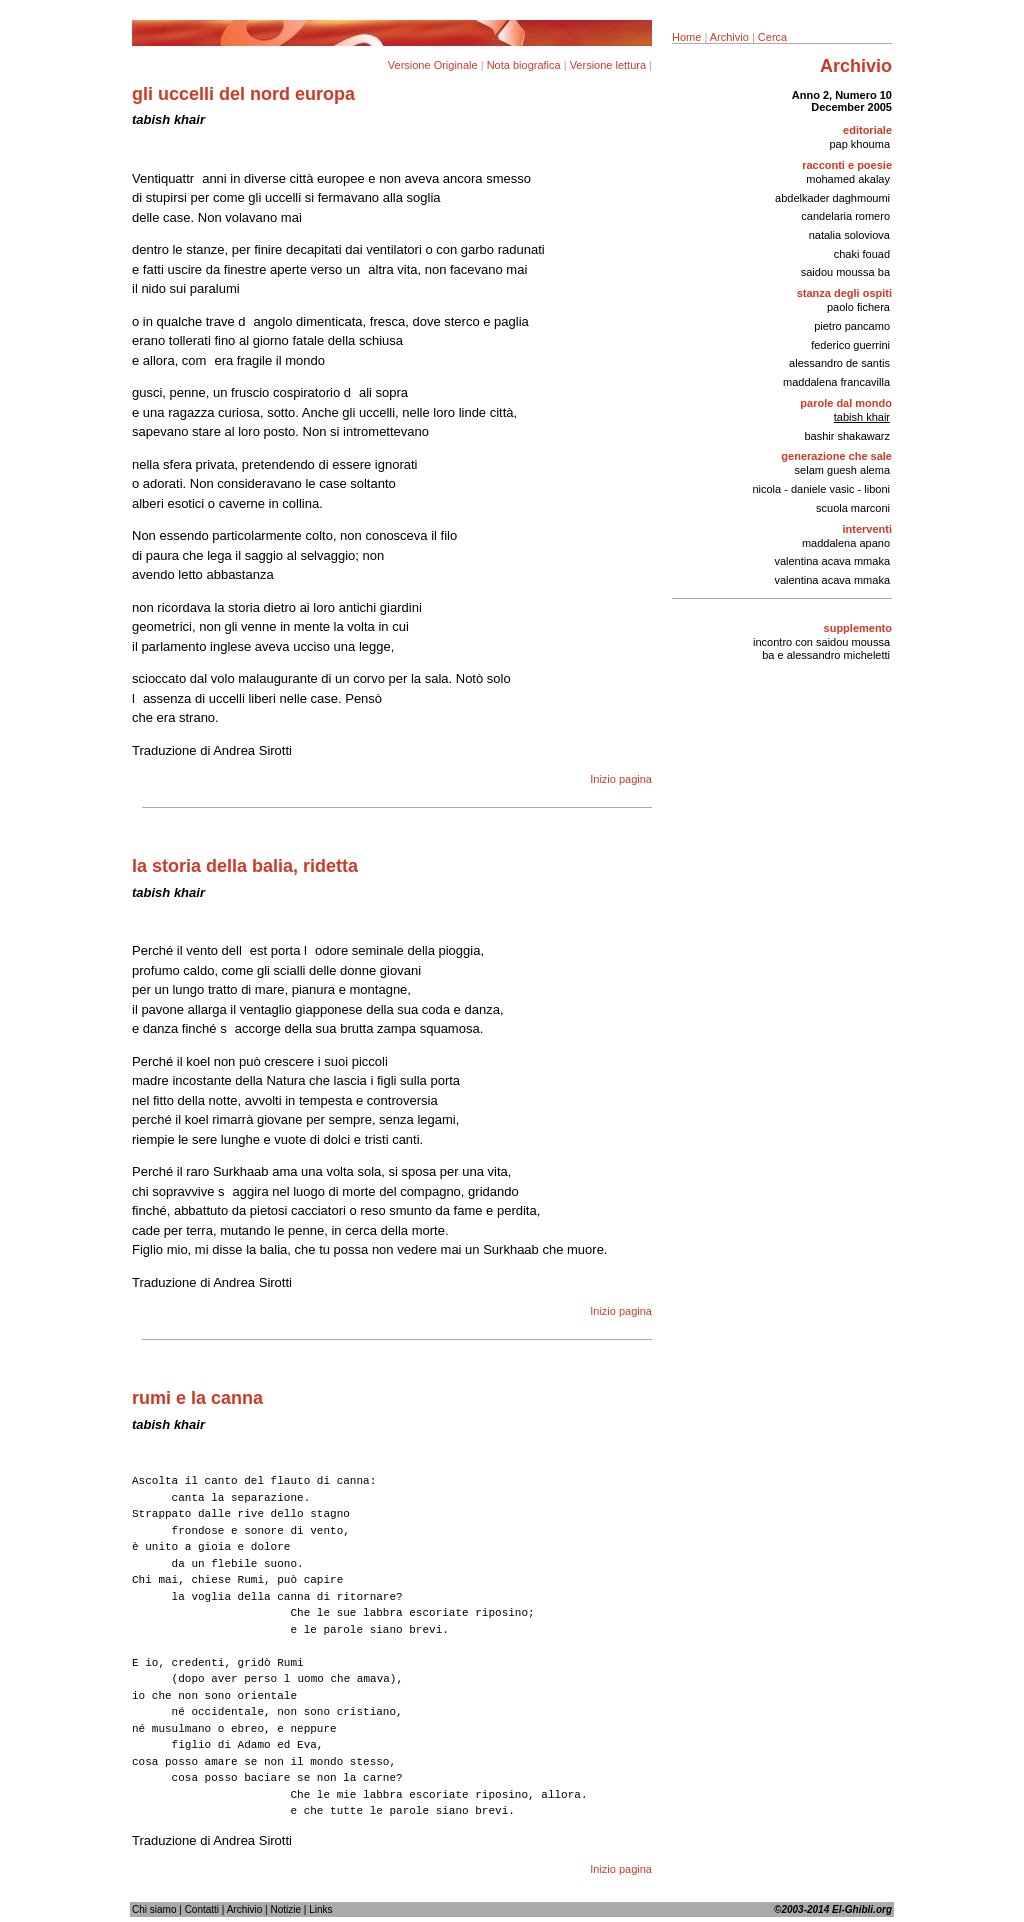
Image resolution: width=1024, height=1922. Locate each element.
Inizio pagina (621, 779)
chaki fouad (862, 254)
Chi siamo (154, 1909)
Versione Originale (433, 65)
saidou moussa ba (845, 272)
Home (686, 37)
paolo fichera (858, 307)
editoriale (867, 130)
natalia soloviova (849, 235)
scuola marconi (853, 508)
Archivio (729, 37)
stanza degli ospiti (844, 293)
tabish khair (862, 417)
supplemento (858, 628)
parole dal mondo (846, 403)
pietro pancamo (852, 326)
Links (320, 1909)
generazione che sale (836, 456)
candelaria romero (845, 216)
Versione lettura (608, 65)
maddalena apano (846, 543)
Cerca (772, 37)
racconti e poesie (847, 165)
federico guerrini (850, 345)
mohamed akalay (848, 179)
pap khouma (859, 144)
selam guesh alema (842, 470)
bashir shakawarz (847, 436)
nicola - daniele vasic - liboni (821, 489)
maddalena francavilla (836, 382)
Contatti (202, 1909)
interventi (867, 529)
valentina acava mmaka (832, 561)
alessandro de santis (839, 363)
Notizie (285, 1909)
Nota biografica (524, 65)
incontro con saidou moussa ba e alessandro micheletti (821, 648)
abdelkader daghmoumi (832, 198)
